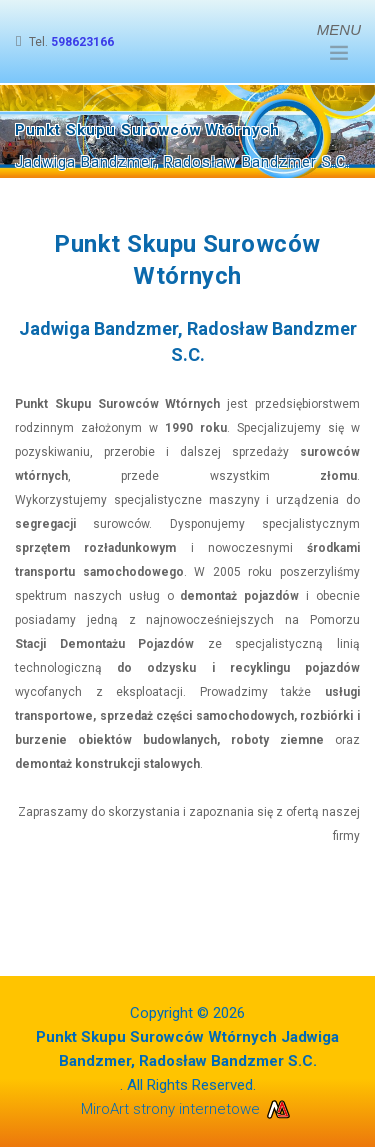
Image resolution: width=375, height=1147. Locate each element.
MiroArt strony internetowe (188, 1109)
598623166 (82, 42)
